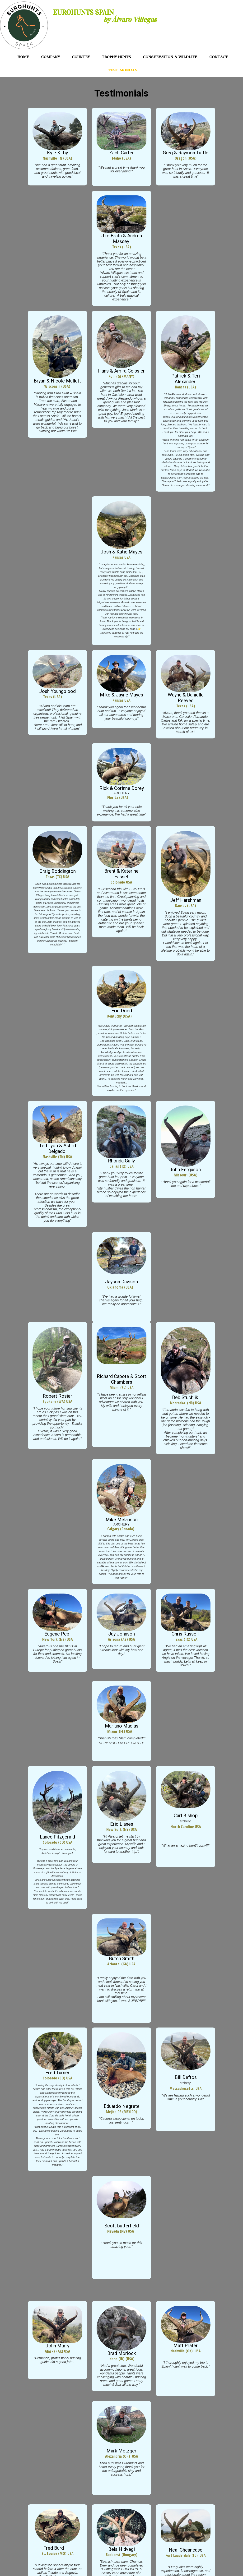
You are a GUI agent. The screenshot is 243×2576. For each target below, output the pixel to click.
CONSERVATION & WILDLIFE (170, 57)
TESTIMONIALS (122, 70)
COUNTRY (81, 57)
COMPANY (50, 57)
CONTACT (218, 57)
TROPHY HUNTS (116, 57)
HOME (23, 57)
